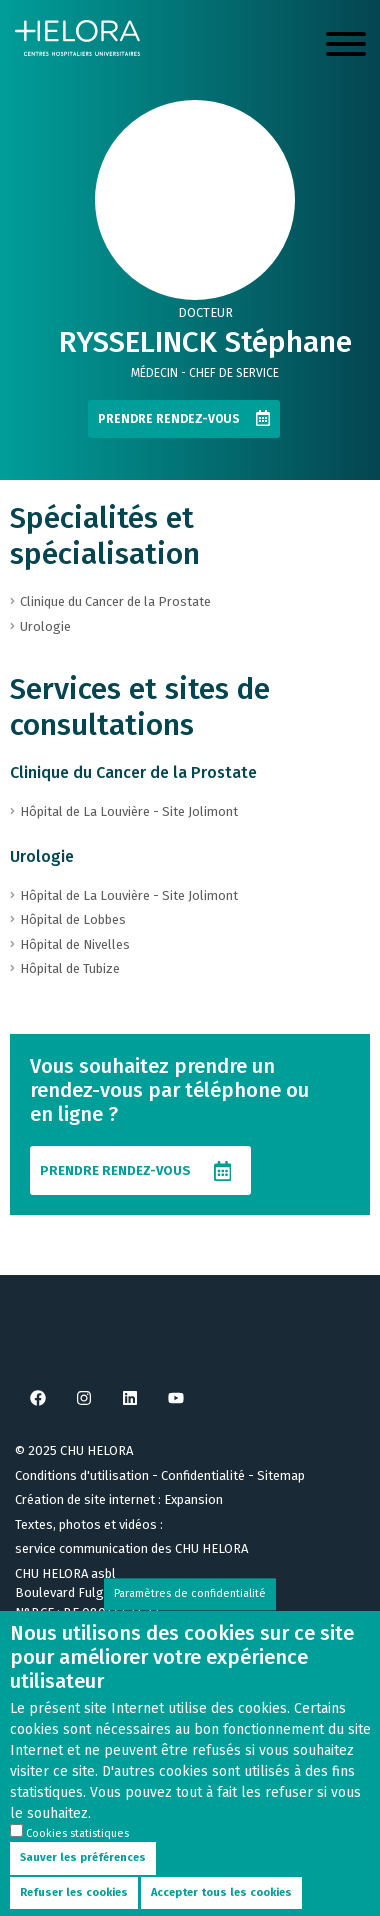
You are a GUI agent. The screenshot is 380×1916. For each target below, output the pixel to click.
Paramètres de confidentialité (190, 1616)
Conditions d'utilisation (82, 1475)
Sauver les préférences (83, 1880)
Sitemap (281, 1475)
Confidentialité (203, 1475)
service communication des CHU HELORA (131, 1548)
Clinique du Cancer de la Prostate (133, 772)
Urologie (42, 856)
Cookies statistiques (77, 1856)
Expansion (193, 1499)
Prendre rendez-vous (169, 419)
